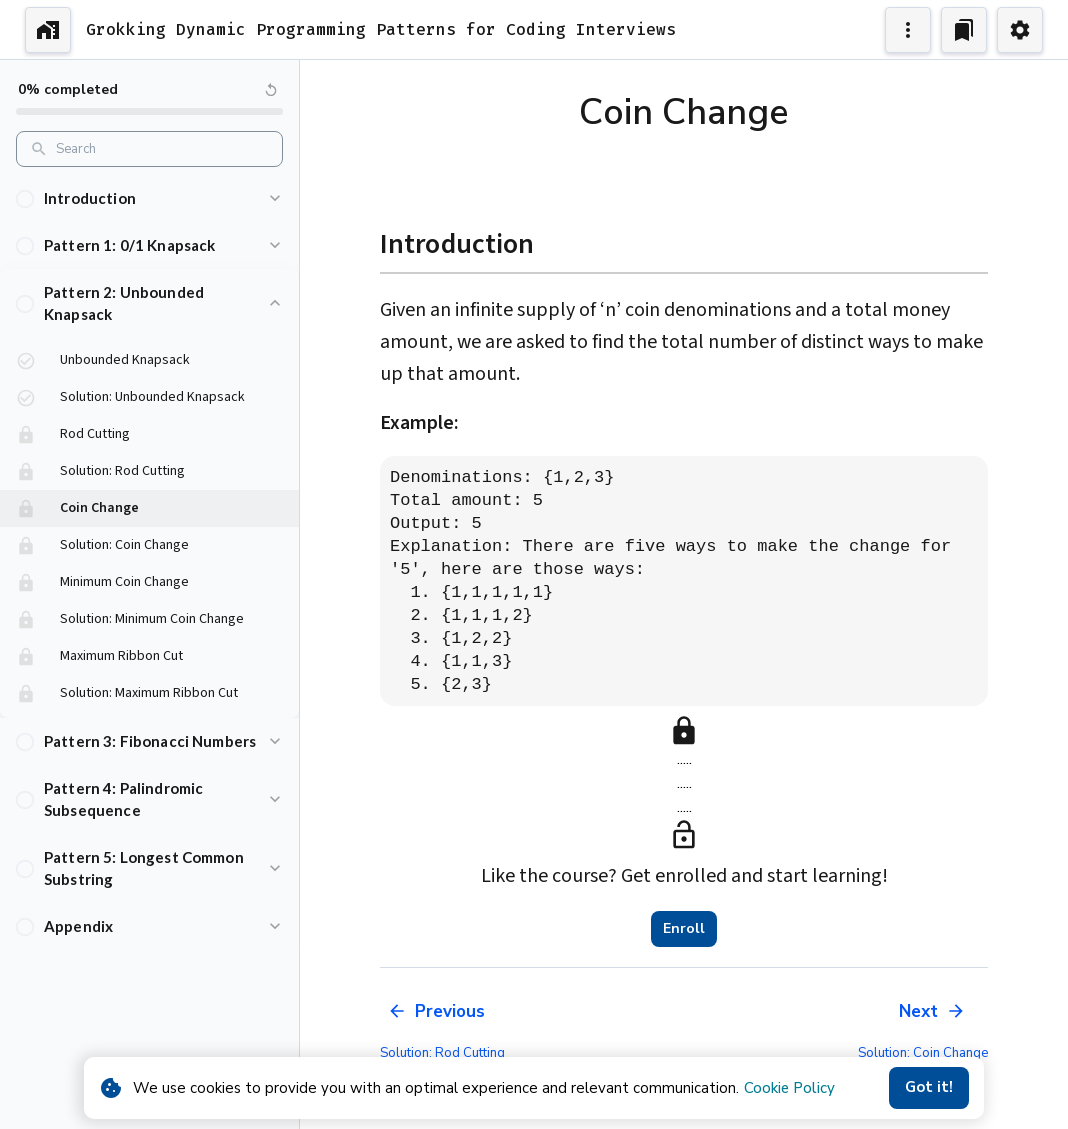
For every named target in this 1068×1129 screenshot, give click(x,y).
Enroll (684, 929)
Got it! (929, 1088)
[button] (149, 198)
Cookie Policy (789, 1088)
